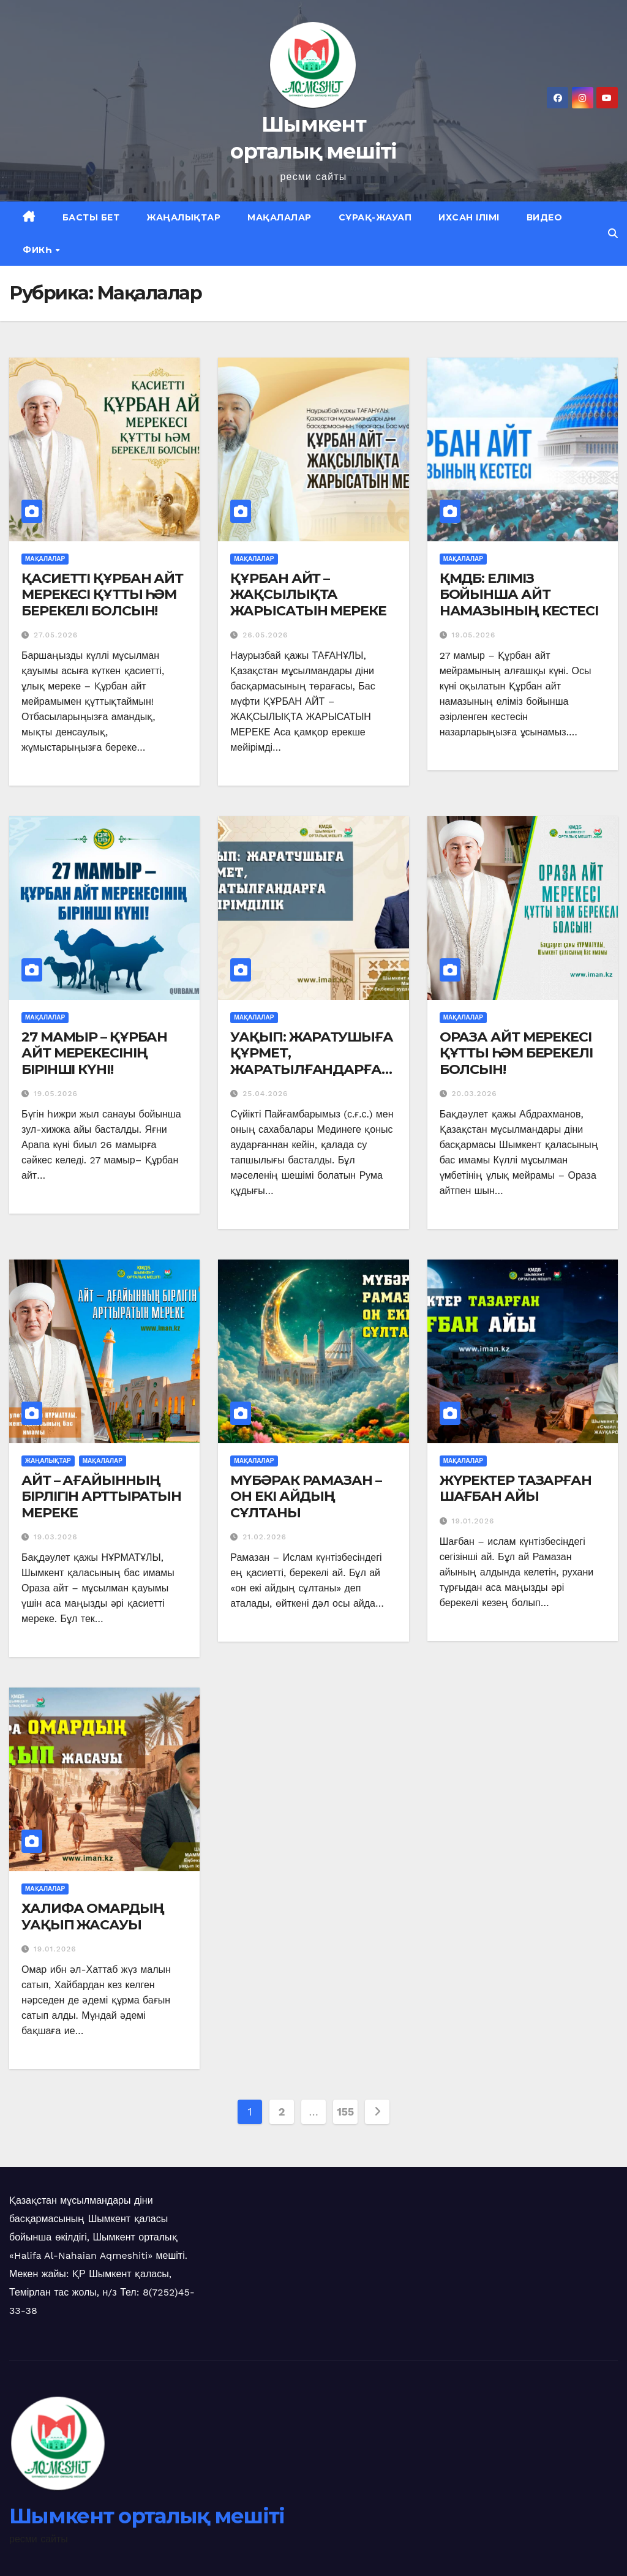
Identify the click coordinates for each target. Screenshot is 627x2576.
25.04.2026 (265, 1093)
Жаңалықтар (183, 217)
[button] (613, 233)
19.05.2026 (474, 635)
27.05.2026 (56, 635)
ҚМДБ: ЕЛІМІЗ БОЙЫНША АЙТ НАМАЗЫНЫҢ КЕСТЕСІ (519, 594)
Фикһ (38, 249)
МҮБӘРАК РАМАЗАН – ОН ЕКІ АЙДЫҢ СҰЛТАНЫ (305, 1496)
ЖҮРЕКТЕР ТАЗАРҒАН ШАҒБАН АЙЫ (515, 1488)
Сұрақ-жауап (375, 217)
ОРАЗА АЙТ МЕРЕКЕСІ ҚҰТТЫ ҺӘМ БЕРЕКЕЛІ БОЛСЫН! (516, 1053)
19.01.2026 (473, 1521)
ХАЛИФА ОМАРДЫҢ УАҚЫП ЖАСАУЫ (92, 1916)
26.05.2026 (265, 635)
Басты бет (91, 217)
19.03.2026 (56, 1537)
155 (345, 2111)
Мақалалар (279, 217)
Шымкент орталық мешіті (147, 2516)
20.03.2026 (474, 1093)
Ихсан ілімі (469, 217)
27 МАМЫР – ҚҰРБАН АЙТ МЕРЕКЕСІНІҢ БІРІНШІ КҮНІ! (94, 1053)
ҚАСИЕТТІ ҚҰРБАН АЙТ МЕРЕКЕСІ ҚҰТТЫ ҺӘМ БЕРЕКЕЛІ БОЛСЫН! (102, 594)
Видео (545, 217)
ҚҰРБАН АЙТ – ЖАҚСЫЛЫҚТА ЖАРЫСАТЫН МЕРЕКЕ (308, 594)
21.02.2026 (264, 1537)
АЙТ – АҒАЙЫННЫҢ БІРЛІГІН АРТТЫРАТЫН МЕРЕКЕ (101, 1496)
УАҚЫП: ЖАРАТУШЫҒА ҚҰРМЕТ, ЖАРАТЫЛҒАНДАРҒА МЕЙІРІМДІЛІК (311, 1061)
